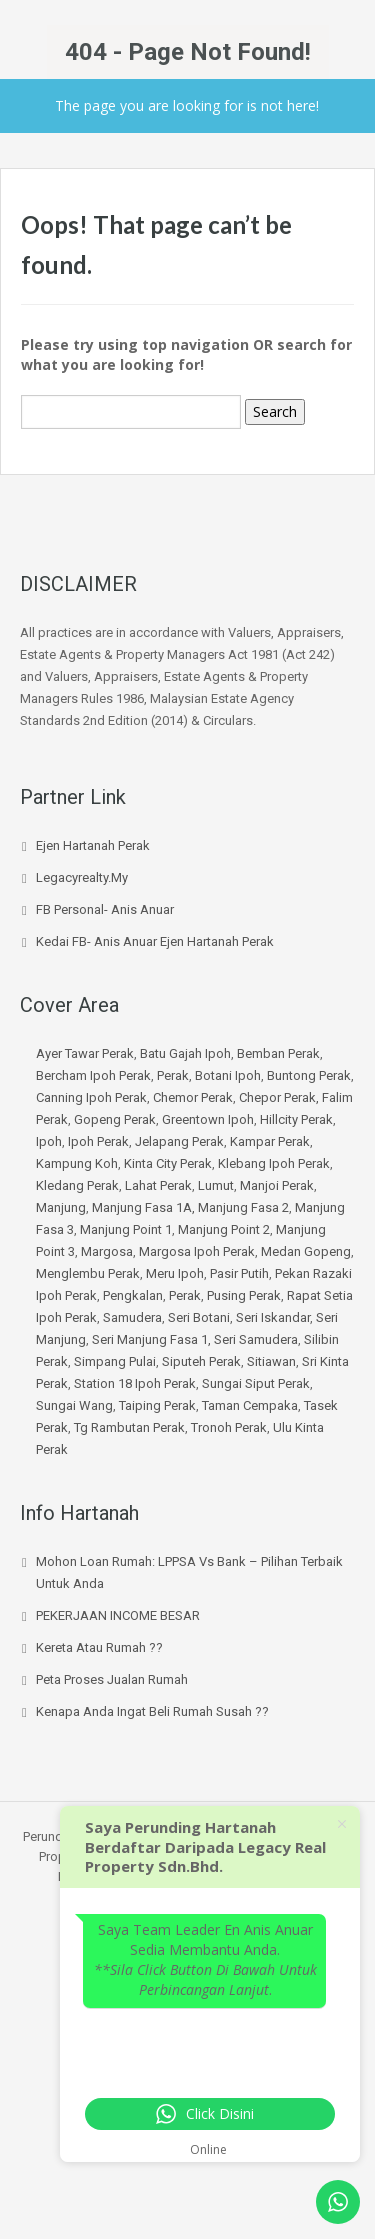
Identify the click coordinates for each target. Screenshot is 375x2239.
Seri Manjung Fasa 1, (153, 1339)
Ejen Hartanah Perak (93, 845)
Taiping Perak (157, 1405)
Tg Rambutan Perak (129, 1427)
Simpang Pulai (115, 1361)
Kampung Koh (77, 1163)
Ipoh (49, 1141)
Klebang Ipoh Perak (274, 1163)
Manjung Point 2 (224, 1229)
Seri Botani (199, 1317)
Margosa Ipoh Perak (197, 1251)
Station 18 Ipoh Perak (135, 1383)
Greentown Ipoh (208, 1119)
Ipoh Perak (98, 1141)
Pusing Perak (244, 1295)
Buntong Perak (309, 1075)
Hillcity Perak (296, 1119)
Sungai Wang (74, 1405)
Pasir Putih (239, 1273)
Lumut (216, 1185)
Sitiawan (271, 1361)
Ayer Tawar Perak (85, 1053)
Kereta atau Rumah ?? (99, 1647)
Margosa (107, 1251)
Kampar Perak (270, 1141)
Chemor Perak (193, 1097)
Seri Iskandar (273, 1317)
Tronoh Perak (229, 1427)
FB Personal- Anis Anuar (105, 909)
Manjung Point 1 (126, 1229)
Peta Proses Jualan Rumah (112, 1679)
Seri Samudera (256, 1339)
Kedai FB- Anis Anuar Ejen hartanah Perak (155, 941)
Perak (173, 1075)
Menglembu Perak (88, 1273)
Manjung (61, 1207)
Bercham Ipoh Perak (93, 1075)
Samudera (132, 1317)
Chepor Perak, (280, 1097)
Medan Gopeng (306, 1251)
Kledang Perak (77, 1185)
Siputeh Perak (201, 1361)
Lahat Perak (158, 1185)
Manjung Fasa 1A (142, 1207)
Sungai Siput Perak (256, 1383)
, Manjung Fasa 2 (240, 1207)
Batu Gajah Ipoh (185, 1053)
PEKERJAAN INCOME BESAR (118, 1615)
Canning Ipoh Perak (91, 1097)
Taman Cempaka (250, 1405)
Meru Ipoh (175, 1273)
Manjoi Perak (277, 1185)
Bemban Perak (278, 1053)
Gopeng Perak (115, 1119)
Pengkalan (133, 1295)
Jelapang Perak (179, 1141)
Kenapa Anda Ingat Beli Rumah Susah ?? (152, 1711)
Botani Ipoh (228, 1075)
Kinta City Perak (168, 1163)
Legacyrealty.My (82, 877)
